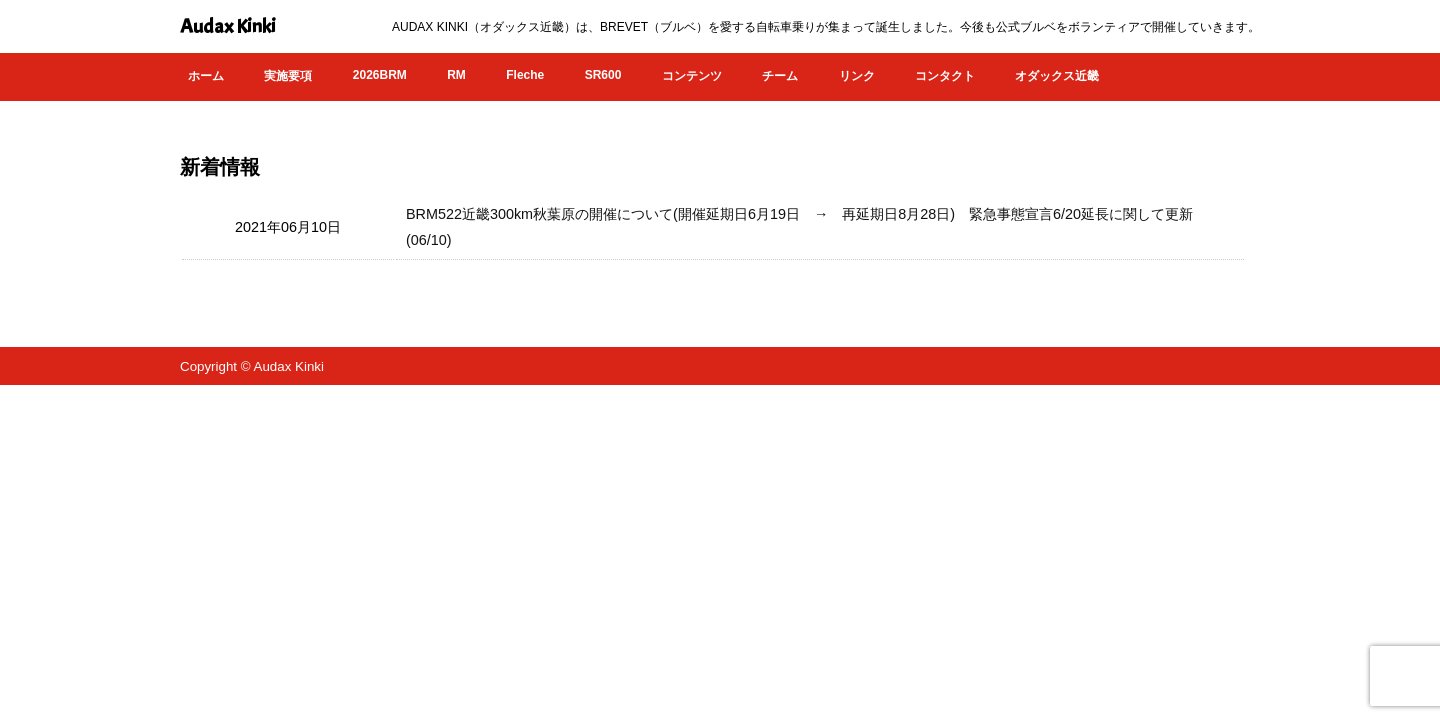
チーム (780, 76)
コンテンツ (692, 76)
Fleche (525, 75)
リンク (857, 76)
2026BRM (380, 75)
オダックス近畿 (1057, 76)
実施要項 (288, 76)
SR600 (603, 75)
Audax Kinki (228, 26)
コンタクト (945, 76)
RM (456, 75)
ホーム (206, 76)
